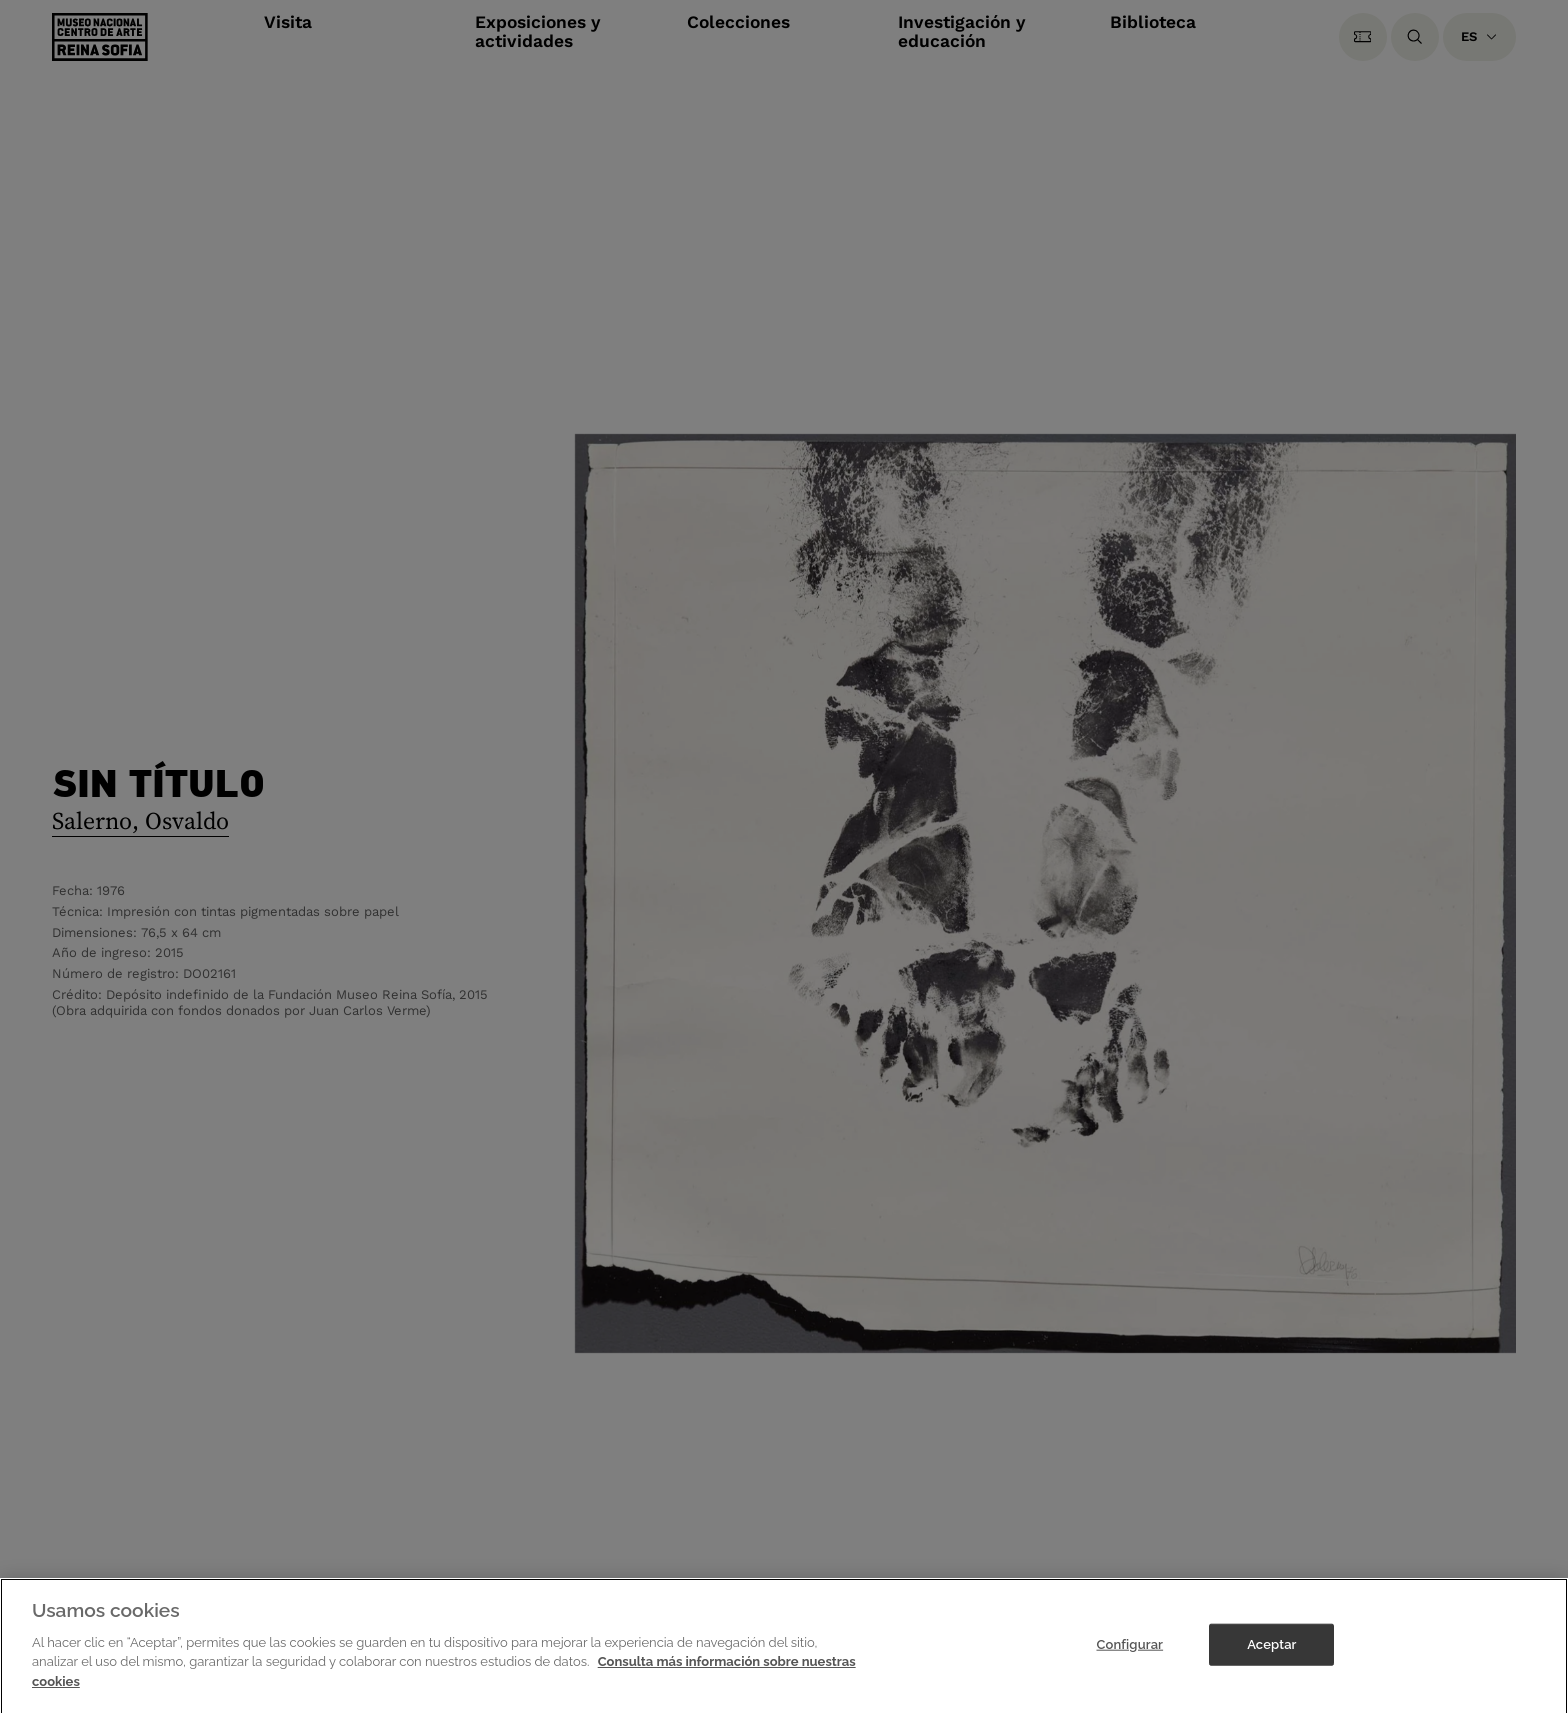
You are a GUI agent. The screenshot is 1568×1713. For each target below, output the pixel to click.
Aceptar (1271, 1657)
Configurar (1129, 1657)
